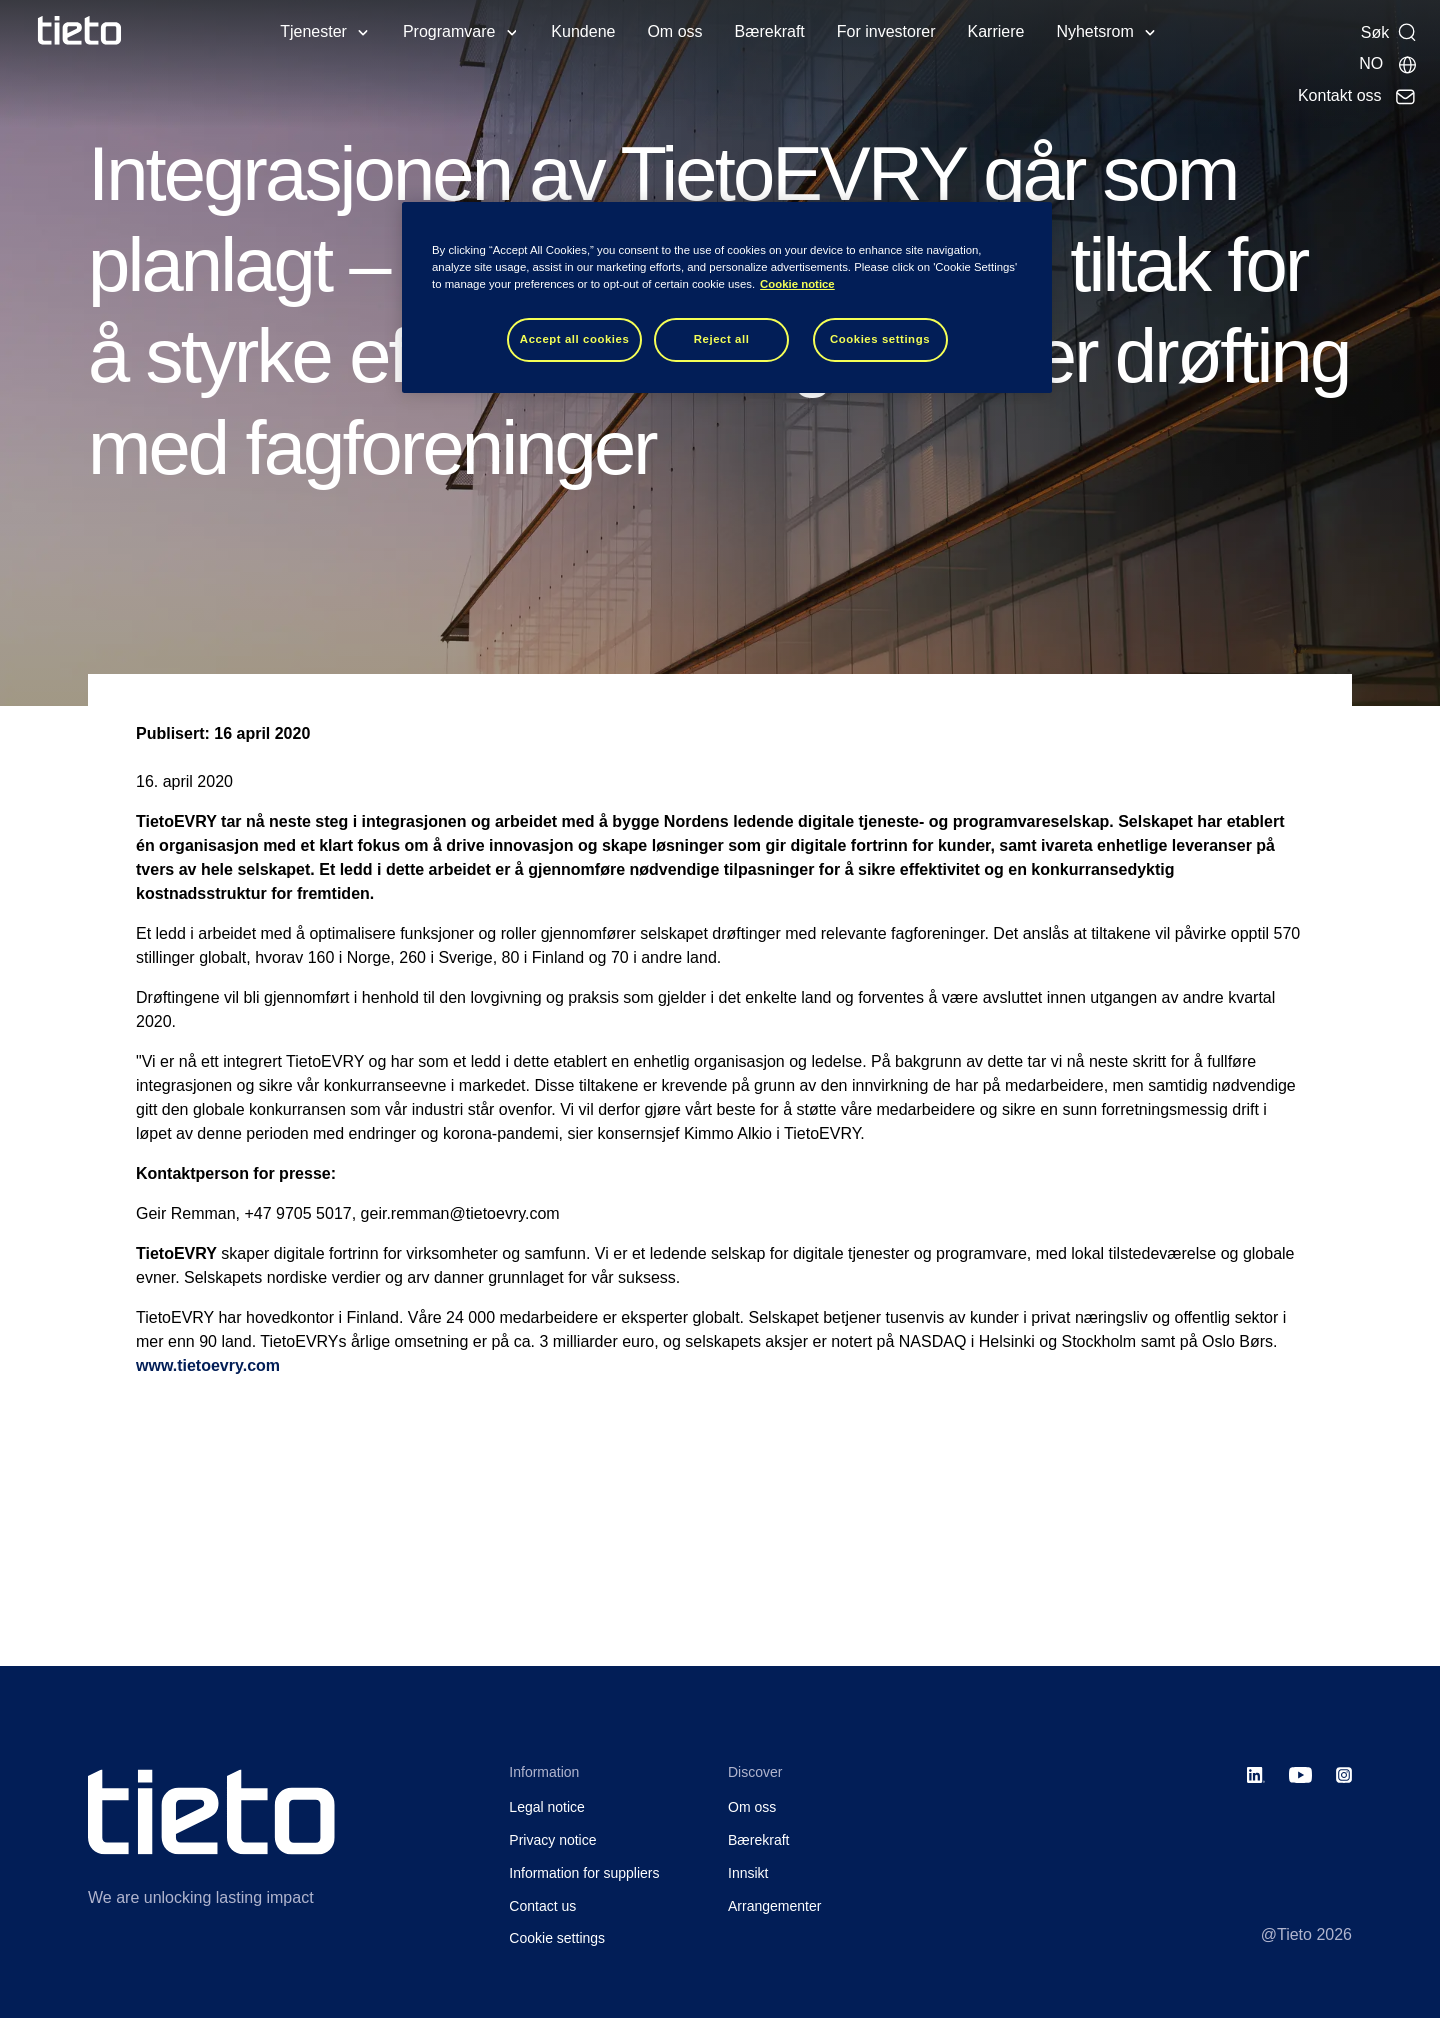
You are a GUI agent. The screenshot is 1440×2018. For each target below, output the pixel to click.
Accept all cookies (575, 339)
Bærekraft (770, 31)
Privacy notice (552, 1840)
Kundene (583, 31)
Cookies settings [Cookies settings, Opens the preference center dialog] (880, 339)
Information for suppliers (584, 1873)
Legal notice (547, 1807)
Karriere (996, 31)
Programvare (449, 31)
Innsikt (748, 1873)
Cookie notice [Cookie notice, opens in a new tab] (797, 284)
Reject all (722, 339)
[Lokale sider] (1388, 64)
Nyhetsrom (1094, 31)
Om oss (674, 31)
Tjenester (313, 31)
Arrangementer (774, 1906)
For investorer (886, 31)
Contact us (542, 1906)
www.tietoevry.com (208, 1365)
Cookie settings (557, 1938)
